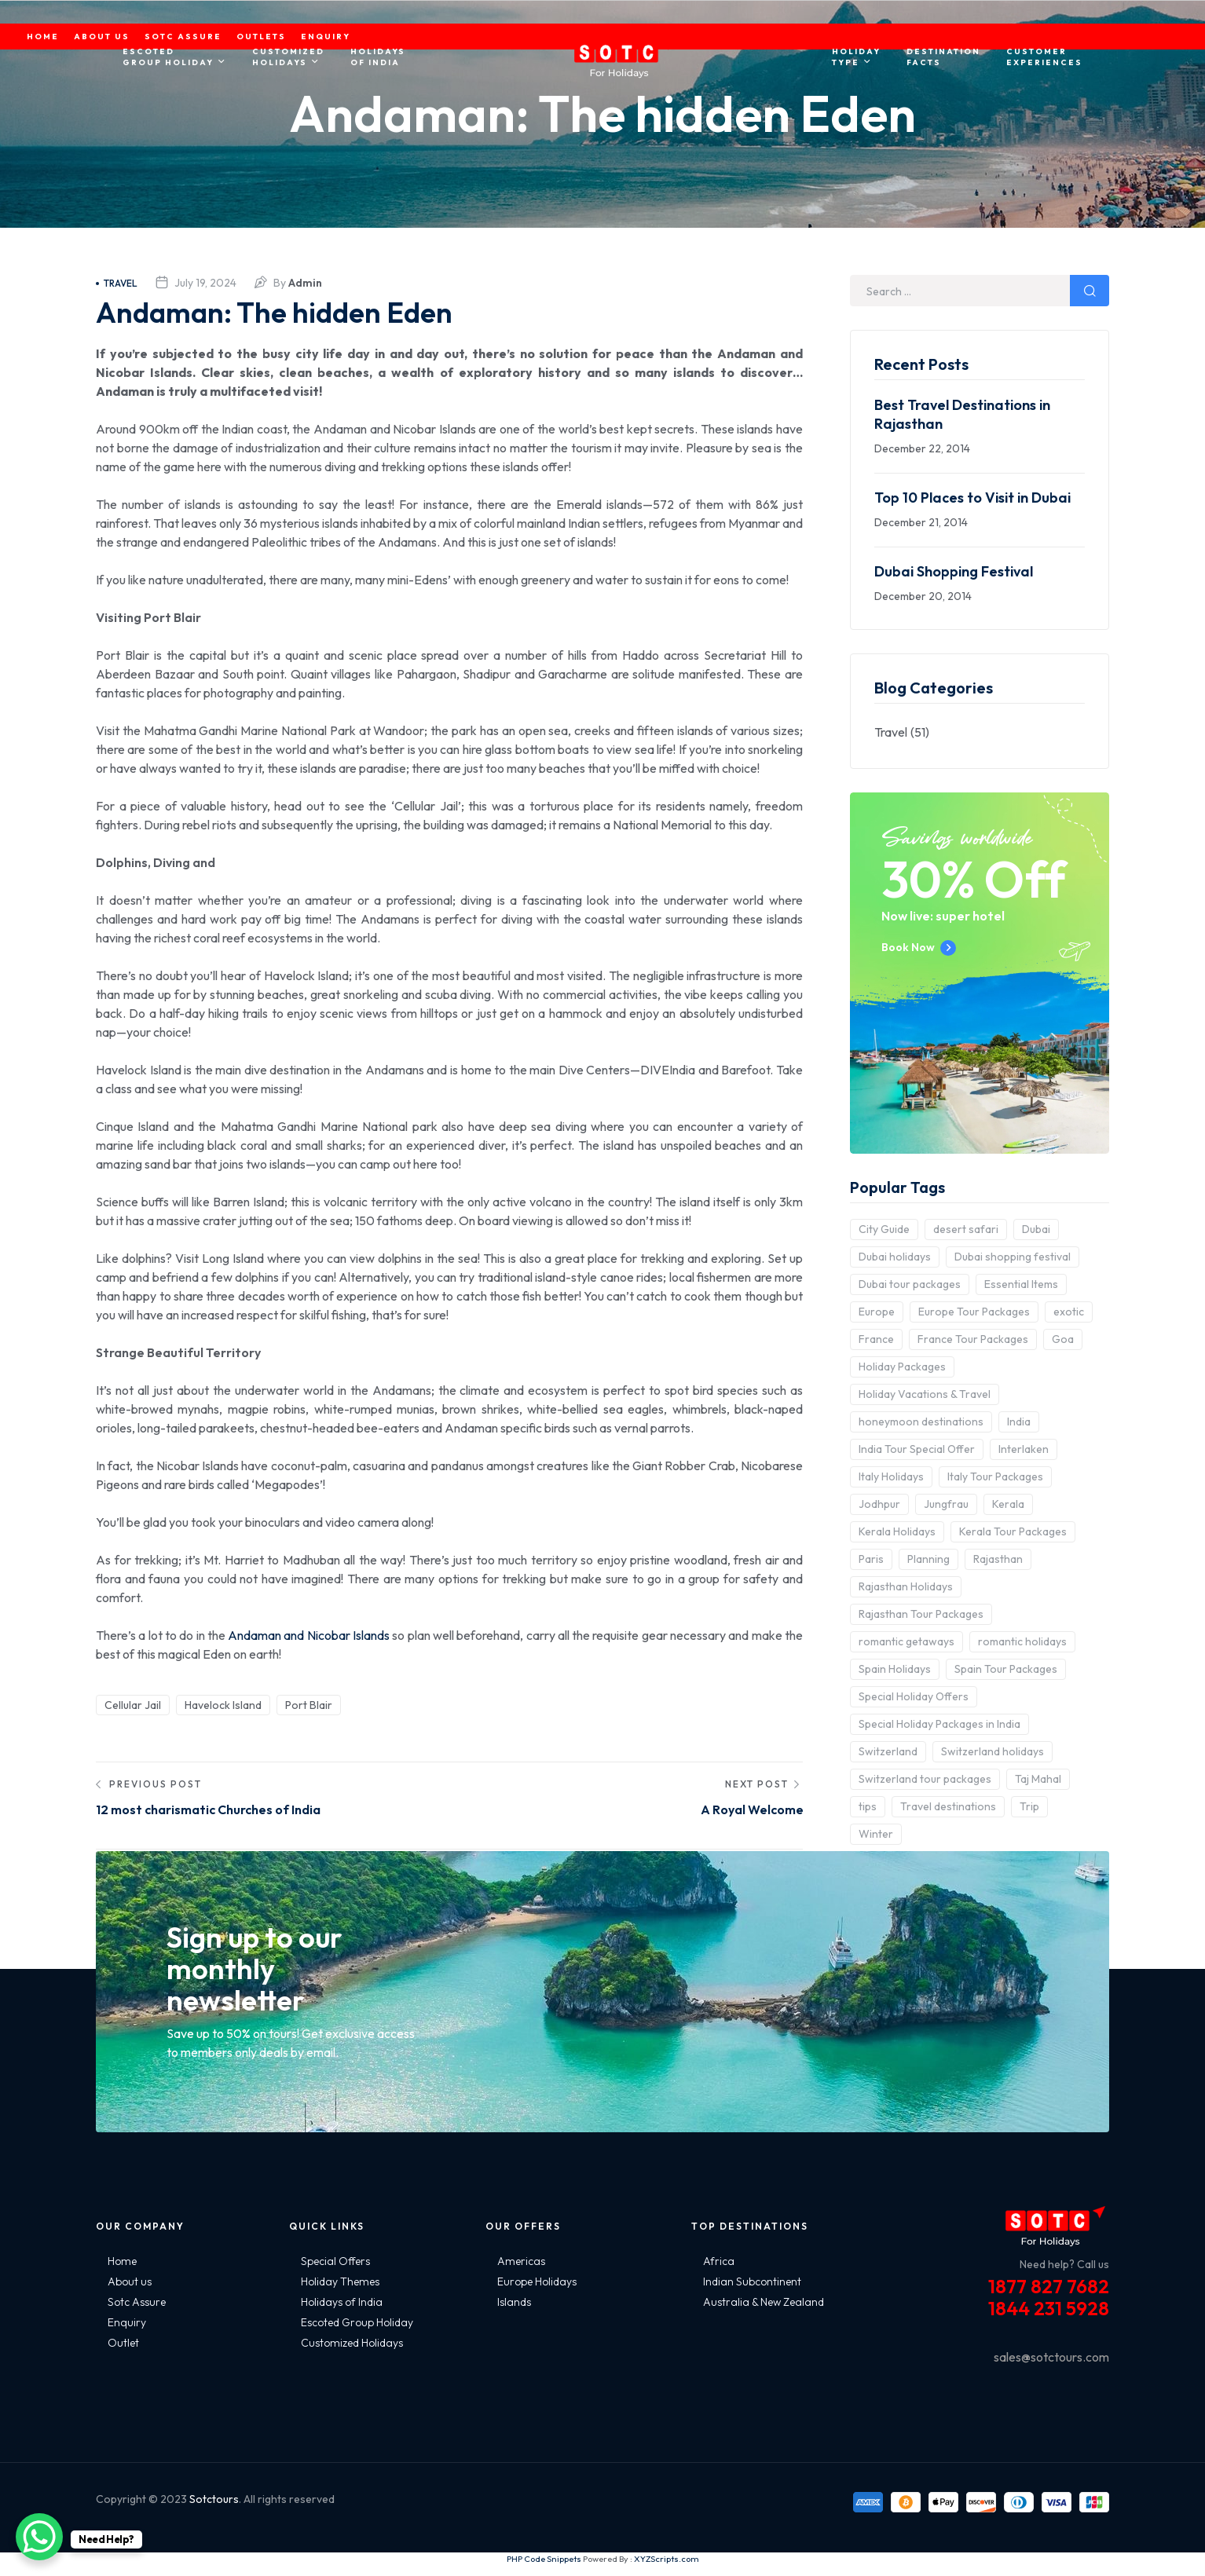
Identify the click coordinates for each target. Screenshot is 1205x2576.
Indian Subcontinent (752, 2292)
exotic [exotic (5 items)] (1068, 1311)
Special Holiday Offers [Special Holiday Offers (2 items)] (914, 1696)
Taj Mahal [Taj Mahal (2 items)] (1038, 1779)
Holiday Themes (340, 2292)
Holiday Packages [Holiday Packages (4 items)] (902, 1366)
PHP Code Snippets (544, 2569)
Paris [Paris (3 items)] (871, 1559)
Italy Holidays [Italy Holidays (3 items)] (891, 1476)
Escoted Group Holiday (357, 2333)
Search (1089, 290)
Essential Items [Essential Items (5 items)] (1021, 1284)
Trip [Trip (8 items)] (1029, 1806)
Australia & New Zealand (763, 2313)
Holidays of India (342, 2313)
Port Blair (308, 1705)
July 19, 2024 (205, 283)
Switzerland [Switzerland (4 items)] (888, 1751)
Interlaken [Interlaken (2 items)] (1023, 1449)
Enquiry (127, 2333)
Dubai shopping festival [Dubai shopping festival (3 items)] (1012, 1257)
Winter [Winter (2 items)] (876, 1834)
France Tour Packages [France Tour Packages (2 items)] (972, 1339)
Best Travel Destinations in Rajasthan (962, 414)
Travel (116, 283)
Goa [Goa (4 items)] (1063, 1339)
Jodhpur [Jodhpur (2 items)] (879, 1504)
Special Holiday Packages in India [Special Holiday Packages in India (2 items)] (939, 1724)
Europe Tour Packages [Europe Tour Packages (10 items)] (974, 1311)
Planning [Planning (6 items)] (928, 1559)
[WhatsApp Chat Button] (39, 2536)
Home (122, 2272)
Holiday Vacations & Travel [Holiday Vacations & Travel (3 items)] (925, 1394)
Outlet (123, 2354)
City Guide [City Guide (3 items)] (884, 1229)
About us (130, 2292)
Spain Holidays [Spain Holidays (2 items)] (895, 1669)
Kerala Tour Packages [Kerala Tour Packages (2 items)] (1013, 1531)
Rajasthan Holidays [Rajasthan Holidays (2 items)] (906, 1586)
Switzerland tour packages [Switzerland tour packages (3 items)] (925, 1779)
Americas (521, 2272)
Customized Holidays (352, 2354)
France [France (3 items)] (876, 1339)
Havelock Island (223, 1705)
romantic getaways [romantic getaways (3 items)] (906, 1641)
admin (305, 283)
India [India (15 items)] (1019, 1421)
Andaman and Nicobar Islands (309, 1635)
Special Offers (335, 2272)
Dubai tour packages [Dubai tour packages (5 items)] (910, 1284)
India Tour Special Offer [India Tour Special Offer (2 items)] (917, 1449)
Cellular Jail (132, 1705)
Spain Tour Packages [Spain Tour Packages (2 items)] (1005, 1669)
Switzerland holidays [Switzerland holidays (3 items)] (992, 1751)
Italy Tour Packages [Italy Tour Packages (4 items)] (995, 1476)
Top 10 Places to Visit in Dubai (972, 497)
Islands (514, 2313)
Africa (718, 2272)
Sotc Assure (137, 2313)
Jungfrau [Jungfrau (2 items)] (946, 1504)
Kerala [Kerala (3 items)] (1008, 1504)
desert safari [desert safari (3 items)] (965, 1229)
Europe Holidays (537, 2292)
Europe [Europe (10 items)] (877, 1311)
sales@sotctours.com (1051, 2368)
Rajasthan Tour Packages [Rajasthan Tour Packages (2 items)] (921, 1614)
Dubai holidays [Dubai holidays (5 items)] (895, 1257)
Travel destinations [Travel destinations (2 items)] (948, 1806)
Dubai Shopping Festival (953, 571)
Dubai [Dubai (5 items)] (1036, 1229)
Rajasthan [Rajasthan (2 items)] (998, 1559)
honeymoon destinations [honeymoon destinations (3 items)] (921, 1421)
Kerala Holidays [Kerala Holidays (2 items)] (897, 1531)
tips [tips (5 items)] (868, 1806)
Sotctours (214, 2510)
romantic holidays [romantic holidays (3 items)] (1022, 1641)
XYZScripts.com (666, 2569)
